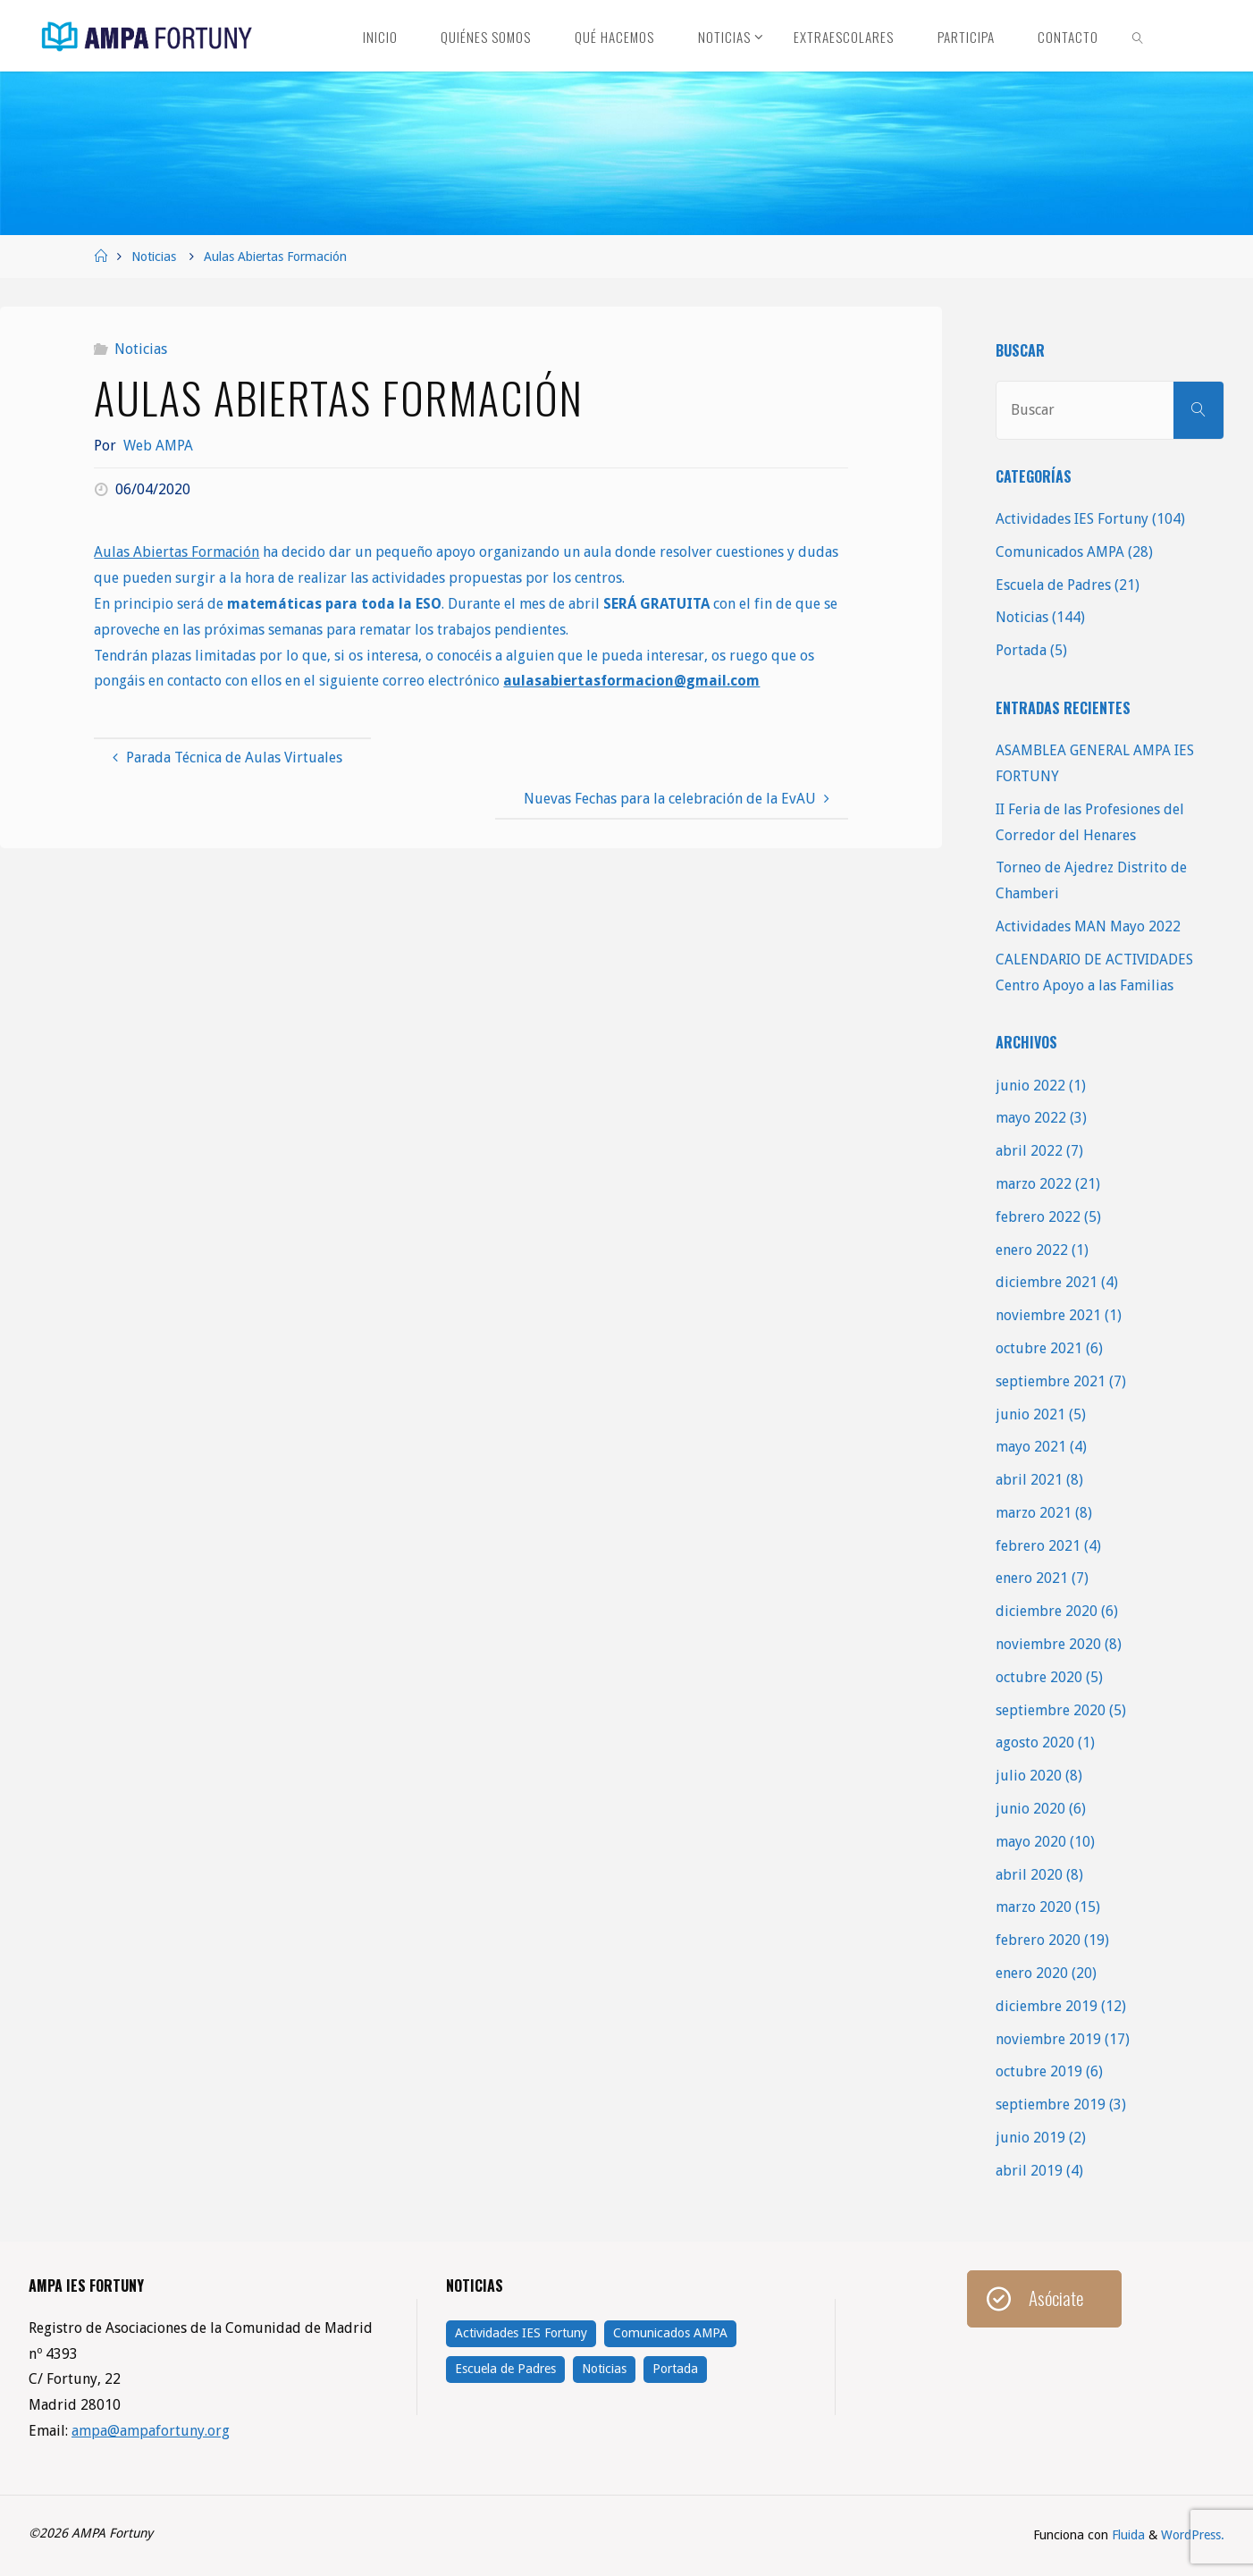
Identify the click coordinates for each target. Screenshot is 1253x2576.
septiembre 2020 (1051, 1710)
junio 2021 (1030, 1414)
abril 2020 (1029, 1874)
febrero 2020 (1038, 1940)
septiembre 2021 (1051, 1381)
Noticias (153, 256)
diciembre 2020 (1046, 1611)
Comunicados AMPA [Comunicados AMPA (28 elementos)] (670, 2333)
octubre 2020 (1039, 1677)
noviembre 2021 (1048, 1315)
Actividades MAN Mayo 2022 (1088, 926)
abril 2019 (1029, 2170)
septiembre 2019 (1051, 2104)
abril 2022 (1029, 1150)
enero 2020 (1032, 1973)
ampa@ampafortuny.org (150, 2430)
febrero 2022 (1038, 1216)
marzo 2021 (1034, 1512)
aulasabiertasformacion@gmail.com (631, 680)
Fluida (1126, 2535)
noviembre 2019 (1048, 2039)
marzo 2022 (1034, 1183)
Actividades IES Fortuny (1072, 518)
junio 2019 (1030, 2137)
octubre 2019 (1039, 2071)
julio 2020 (1029, 1775)
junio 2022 (1030, 1085)
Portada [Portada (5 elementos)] (675, 2368)
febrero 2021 (1038, 1545)
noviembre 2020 (1048, 1644)
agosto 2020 (1035, 1742)
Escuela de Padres (1053, 585)
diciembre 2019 (1046, 2006)
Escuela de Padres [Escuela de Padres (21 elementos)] (505, 2368)
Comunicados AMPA (1060, 551)
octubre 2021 (1039, 1348)
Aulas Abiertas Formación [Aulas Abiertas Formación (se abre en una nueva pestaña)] (176, 551)
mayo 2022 (1031, 1117)
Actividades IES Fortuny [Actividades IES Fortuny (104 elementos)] (521, 2333)
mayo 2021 (1031, 1446)
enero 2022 (1032, 1250)
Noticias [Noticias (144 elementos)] (604, 2368)
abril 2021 (1029, 1479)
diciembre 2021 (1046, 1282)
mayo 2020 (1031, 1841)
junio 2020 (1030, 1808)
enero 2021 (1032, 1578)
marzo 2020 (1034, 1906)
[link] (1138, 36)
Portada (1021, 650)
